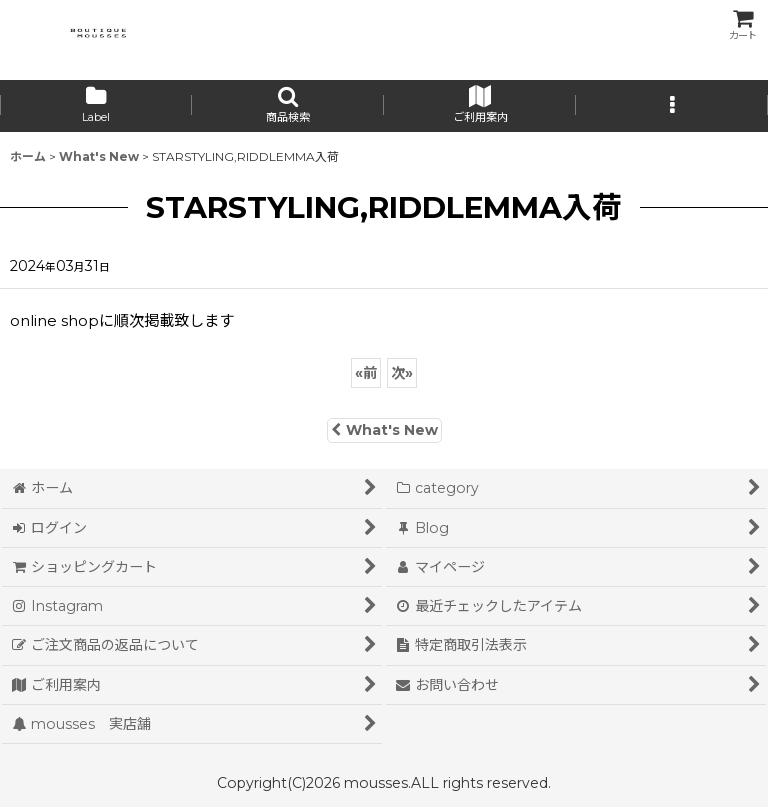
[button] (288, 106)
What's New (384, 430)
